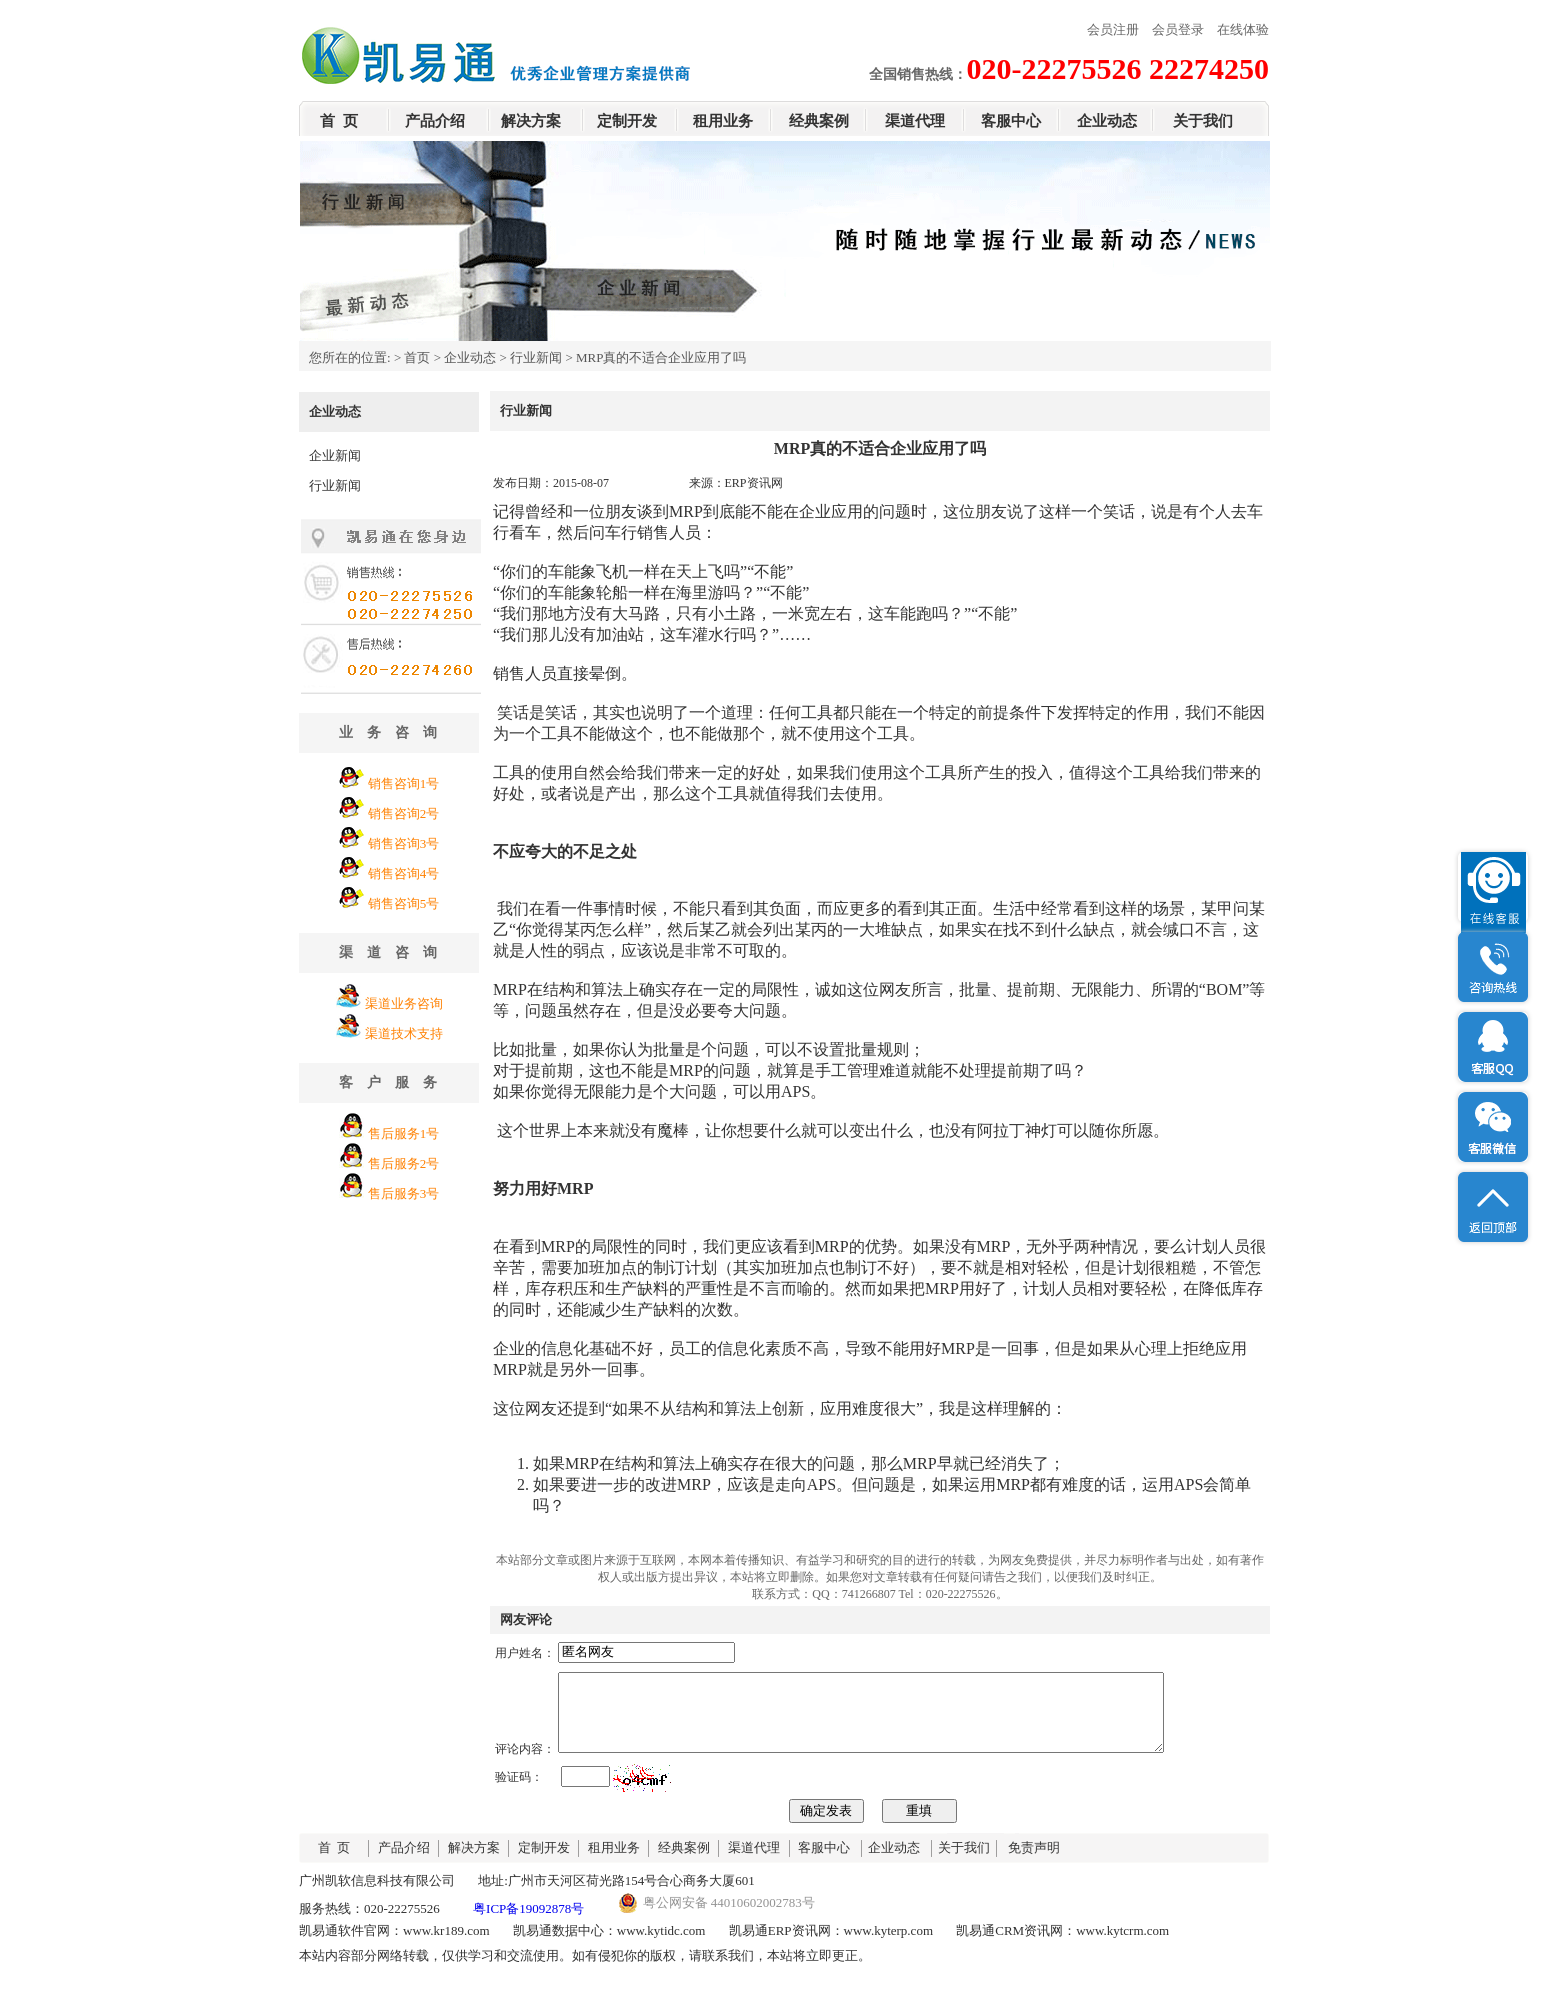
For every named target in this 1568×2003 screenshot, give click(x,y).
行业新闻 (536, 357)
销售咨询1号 (404, 783)
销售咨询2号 (404, 813)
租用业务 (723, 121)
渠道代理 (915, 121)
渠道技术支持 (404, 1033)
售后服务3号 (404, 1193)
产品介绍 (435, 121)
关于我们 (1203, 121)
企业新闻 (335, 455)
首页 (417, 357)
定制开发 (627, 121)
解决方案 (531, 121)
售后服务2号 (404, 1163)
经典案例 (819, 121)
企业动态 (1107, 121)
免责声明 (1034, 1862)
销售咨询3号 (404, 843)
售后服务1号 (404, 1133)
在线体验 (1243, 29)
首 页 (339, 121)
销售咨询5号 (404, 903)
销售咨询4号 (404, 873)
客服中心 (1011, 121)
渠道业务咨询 (404, 1003)
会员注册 (1113, 29)
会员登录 (1178, 29)
